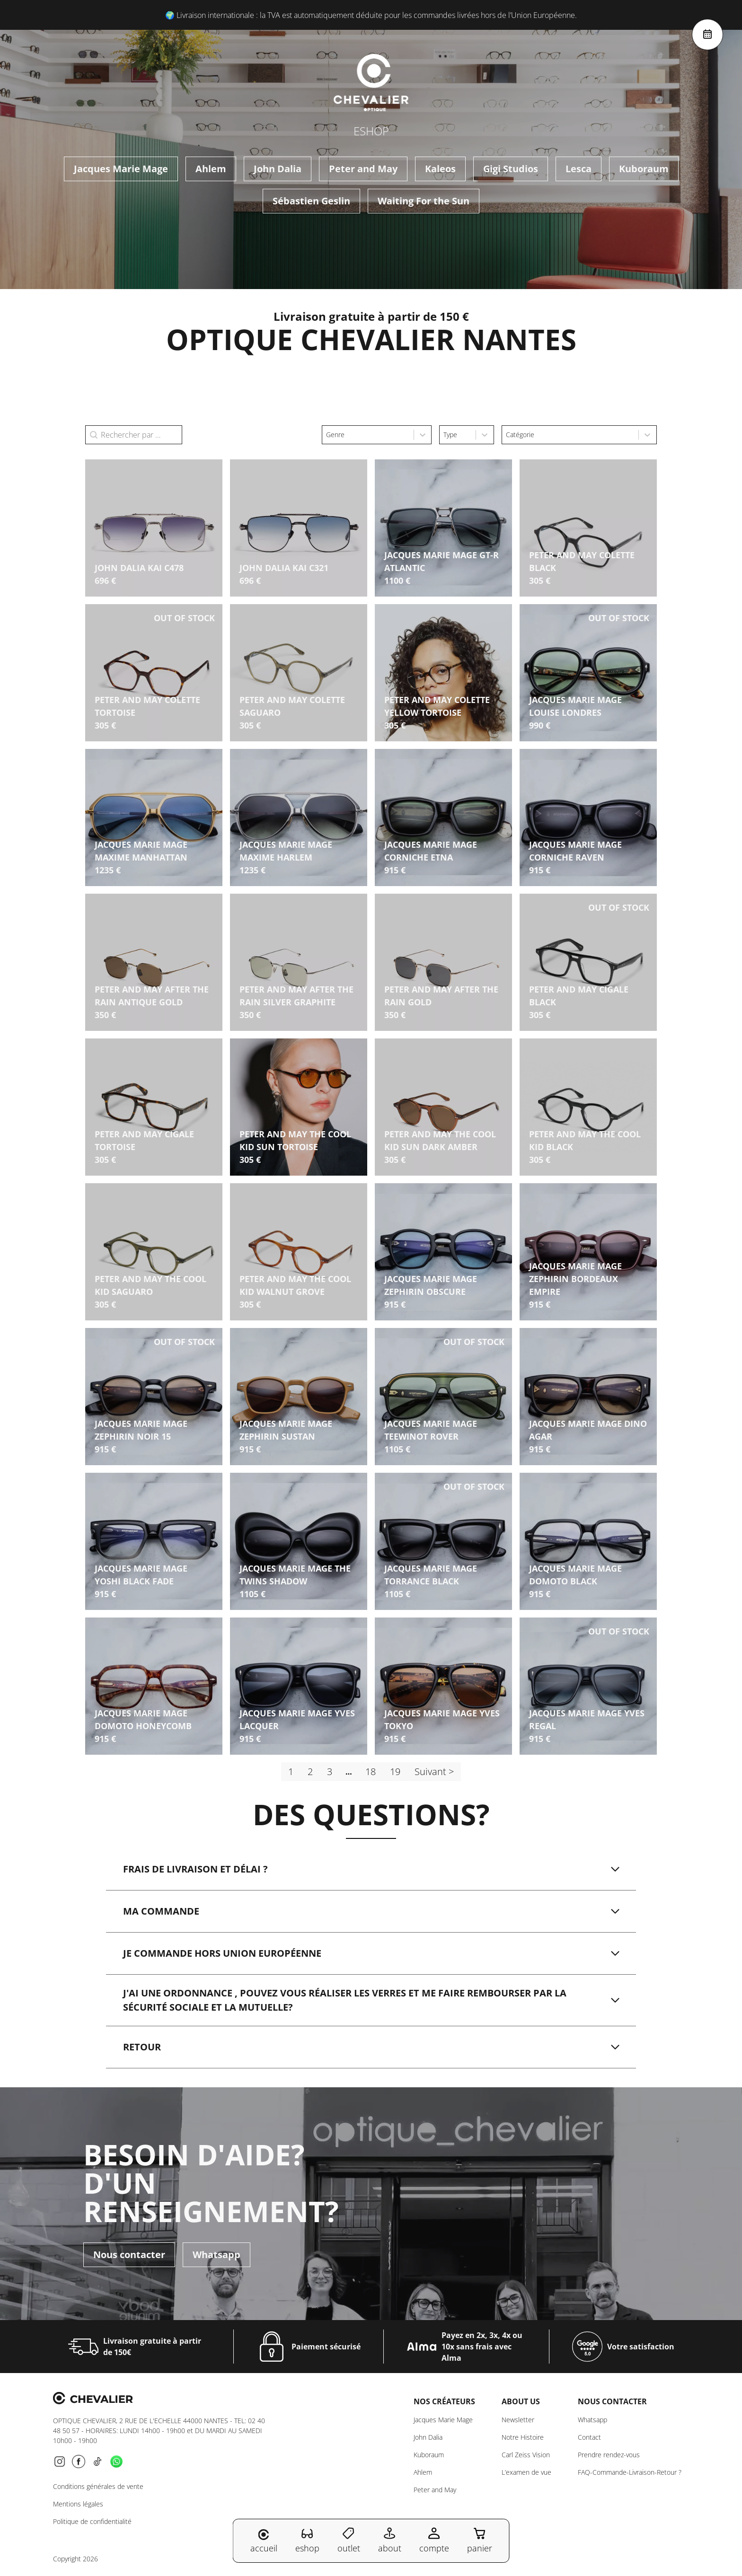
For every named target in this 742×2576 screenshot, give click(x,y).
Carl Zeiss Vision (526, 2454)
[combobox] (368, 434)
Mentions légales (78, 2503)
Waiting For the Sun (423, 200)
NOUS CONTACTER (612, 2401)
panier (479, 2540)
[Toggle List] (422, 435)
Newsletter (518, 2419)
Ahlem (210, 168)
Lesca (578, 168)
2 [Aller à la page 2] (310, 1771)
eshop (307, 2540)
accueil (263, 2541)
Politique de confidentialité (92, 2521)
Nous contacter (129, 2254)
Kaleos (440, 168)
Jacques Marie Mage (121, 168)
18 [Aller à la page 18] (370, 1771)
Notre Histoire (523, 2437)
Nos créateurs (444, 2401)
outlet (348, 2540)
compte (434, 2540)
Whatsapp (216, 2254)
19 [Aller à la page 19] (395, 1771)
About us (521, 2401)
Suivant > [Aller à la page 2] (434, 1771)
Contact (589, 2437)
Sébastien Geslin (311, 200)
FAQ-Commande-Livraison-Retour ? (629, 2472)
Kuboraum (644, 168)
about (389, 2540)
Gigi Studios (510, 168)
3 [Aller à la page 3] (329, 1771)
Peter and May (363, 168)
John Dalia (277, 168)
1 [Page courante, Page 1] (290, 1771)
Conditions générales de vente (98, 2486)
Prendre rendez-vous (609, 2454)
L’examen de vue (526, 2472)
